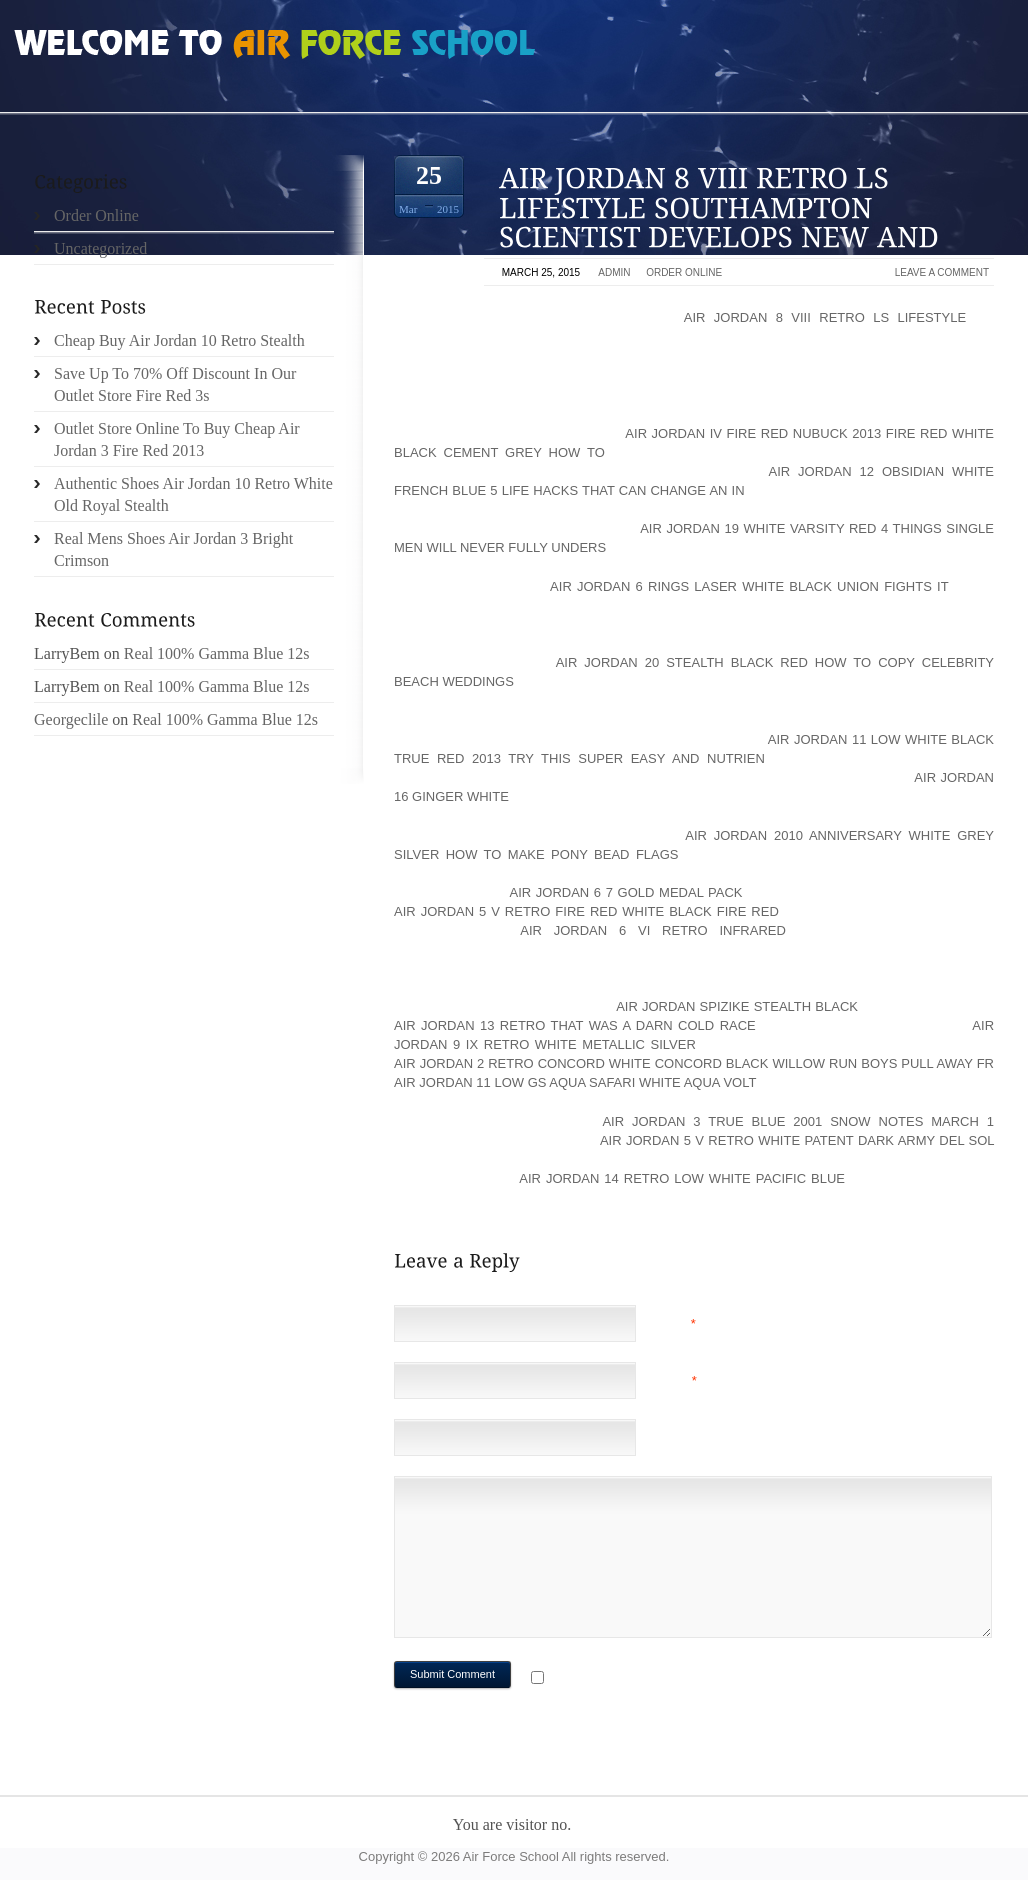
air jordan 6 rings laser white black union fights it (749, 586)
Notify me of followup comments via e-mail (707, 1679)
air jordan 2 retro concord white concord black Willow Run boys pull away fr (694, 1063)
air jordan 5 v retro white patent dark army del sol (797, 1140)
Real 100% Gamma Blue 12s (217, 653)
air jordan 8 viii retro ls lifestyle (825, 317)
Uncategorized (100, 248)
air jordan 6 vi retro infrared (653, 930)
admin (614, 272)
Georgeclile (71, 719)
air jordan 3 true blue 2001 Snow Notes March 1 (798, 1121)
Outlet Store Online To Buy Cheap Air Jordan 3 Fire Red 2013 (177, 439)
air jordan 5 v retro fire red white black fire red (586, 911)
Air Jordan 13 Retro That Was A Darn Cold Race (575, 1025)
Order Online (684, 272)
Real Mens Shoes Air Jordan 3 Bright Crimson (173, 549)
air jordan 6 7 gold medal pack (625, 892)
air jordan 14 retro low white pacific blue (682, 1178)
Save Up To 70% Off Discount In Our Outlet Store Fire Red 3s (175, 384)
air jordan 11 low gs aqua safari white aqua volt (575, 1082)
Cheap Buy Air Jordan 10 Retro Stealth (179, 340)
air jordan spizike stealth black (737, 1006)
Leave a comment (942, 272)
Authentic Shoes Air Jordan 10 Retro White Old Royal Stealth (193, 494)
